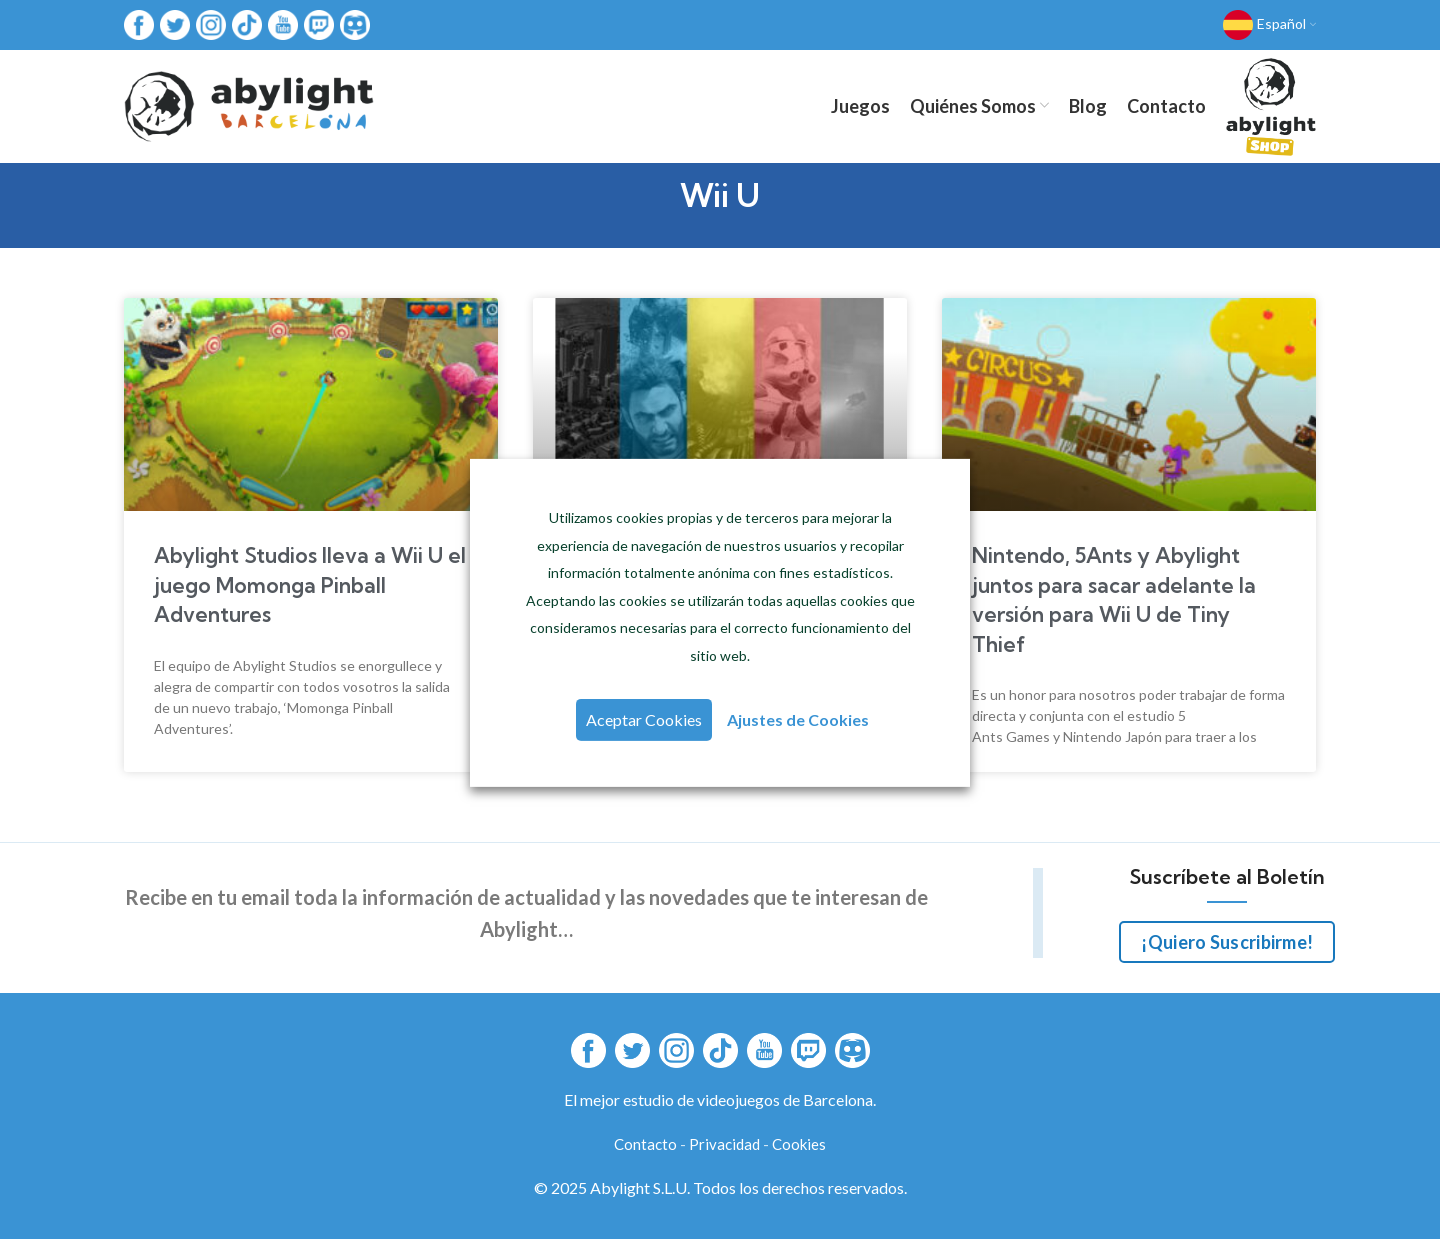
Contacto (645, 1151)
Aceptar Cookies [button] (645, 719)
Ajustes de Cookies (797, 719)
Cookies (799, 1151)
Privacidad (724, 1151)
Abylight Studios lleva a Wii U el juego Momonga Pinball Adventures (310, 591)
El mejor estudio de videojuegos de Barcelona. (720, 1106)
